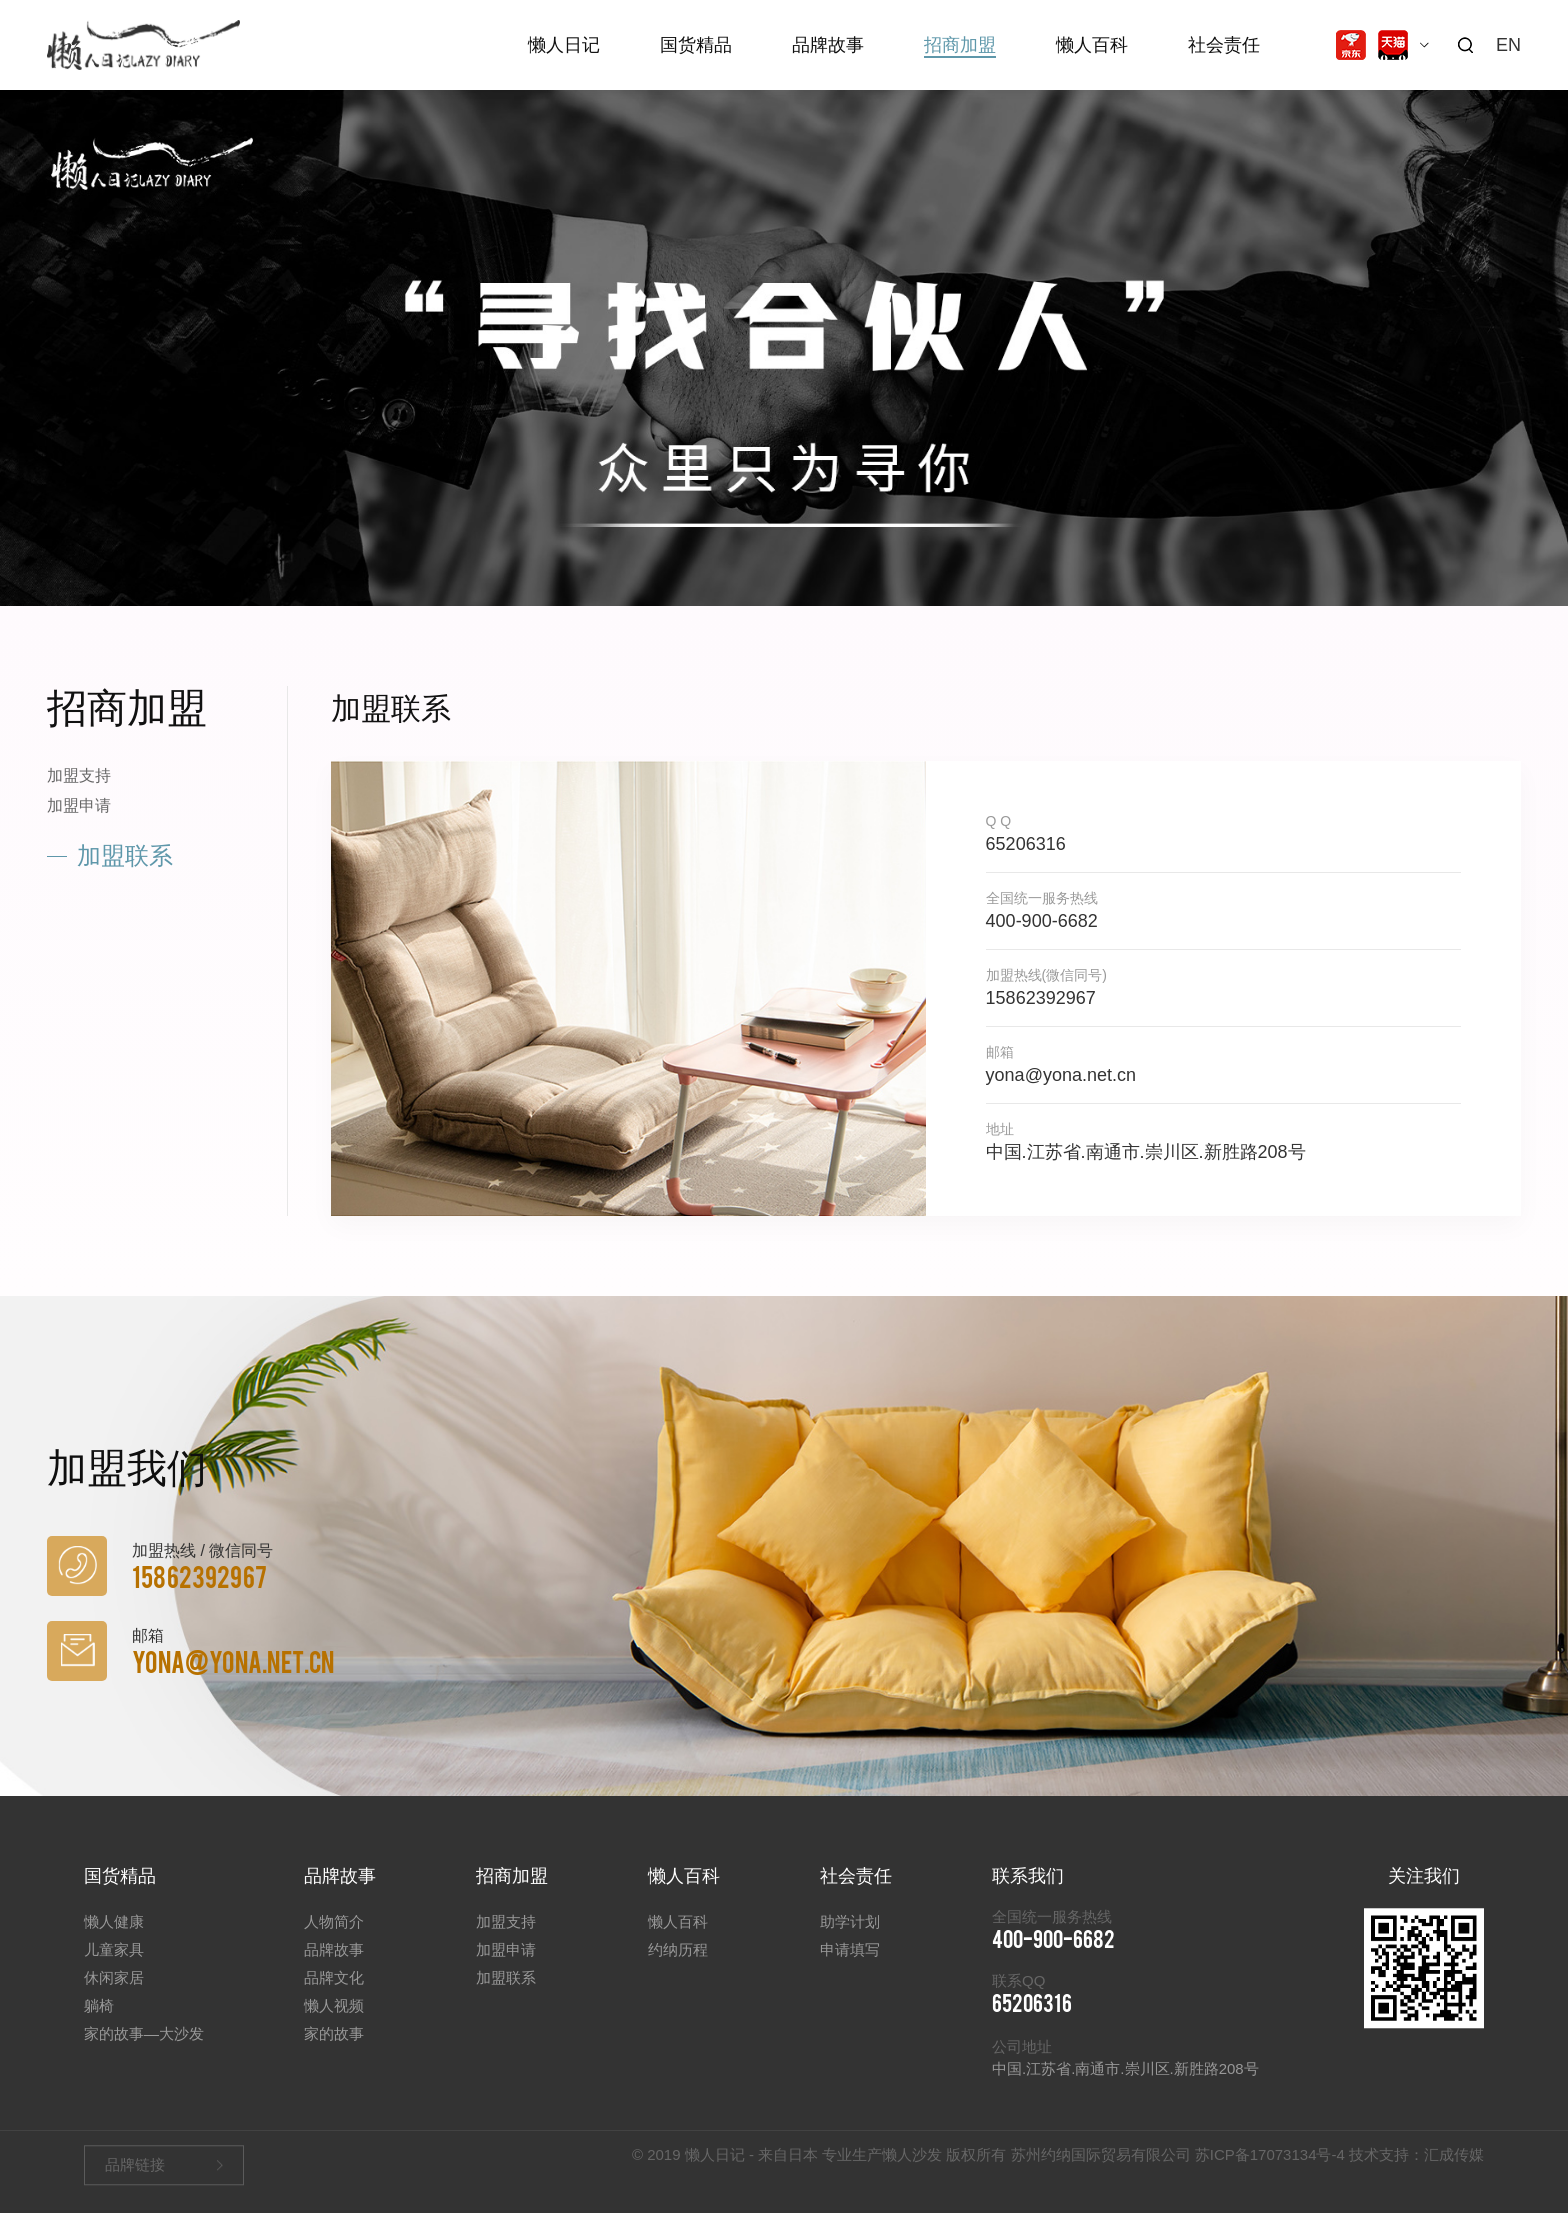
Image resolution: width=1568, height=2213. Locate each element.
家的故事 (334, 2050)
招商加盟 (960, 45)
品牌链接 (135, 2169)
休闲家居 (114, 1994)
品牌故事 (828, 45)
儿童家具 (114, 1966)
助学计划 (850, 1938)
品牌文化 (334, 1994)
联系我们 (1028, 1893)
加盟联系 (125, 855)
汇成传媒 (1454, 2159)
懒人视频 (334, 2022)
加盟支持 (79, 775)
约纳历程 (678, 1966)
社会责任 (1224, 45)
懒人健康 (114, 1938)
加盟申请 (79, 805)
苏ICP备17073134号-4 (1270, 2159)
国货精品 (696, 45)
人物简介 (334, 1938)
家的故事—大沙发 (144, 2050)
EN (1508, 45)
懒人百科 (1092, 45)
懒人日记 (564, 45)
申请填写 (850, 1966)
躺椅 (99, 2022)
